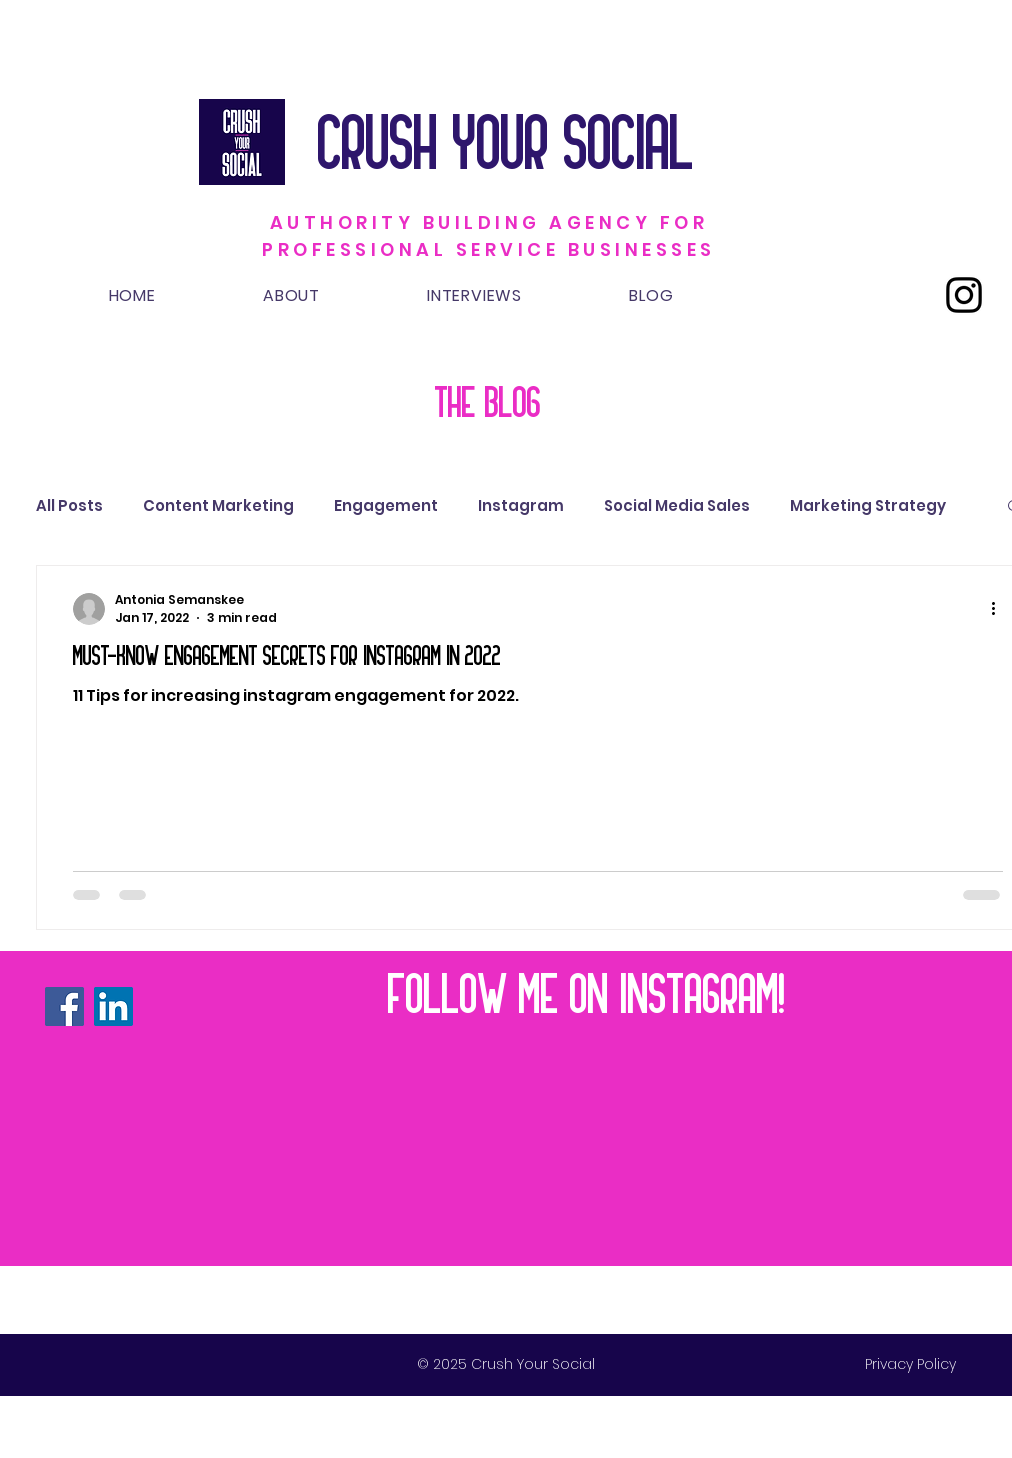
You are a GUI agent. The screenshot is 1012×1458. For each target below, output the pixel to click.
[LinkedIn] (113, 1006)
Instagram (521, 505)
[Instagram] (964, 295)
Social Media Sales (677, 505)
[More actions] (1000, 609)
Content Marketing (218, 505)
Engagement (386, 505)
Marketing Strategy (868, 505)
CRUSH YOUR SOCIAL (513, 141)
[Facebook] (64, 1006)
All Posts (69, 505)
